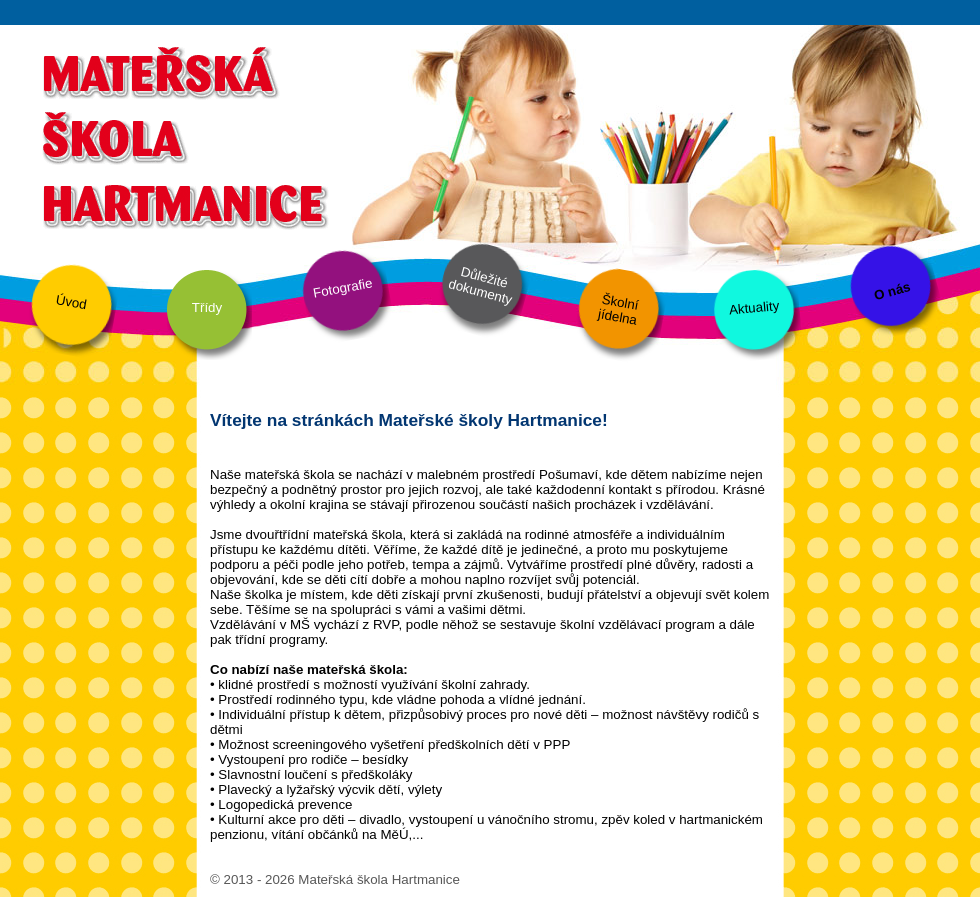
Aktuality (753, 307)
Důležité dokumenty (480, 286)
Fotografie (343, 287)
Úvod (71, 302)
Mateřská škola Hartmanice (182, 135)
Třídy (207, 307)
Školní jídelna (618, 310)
